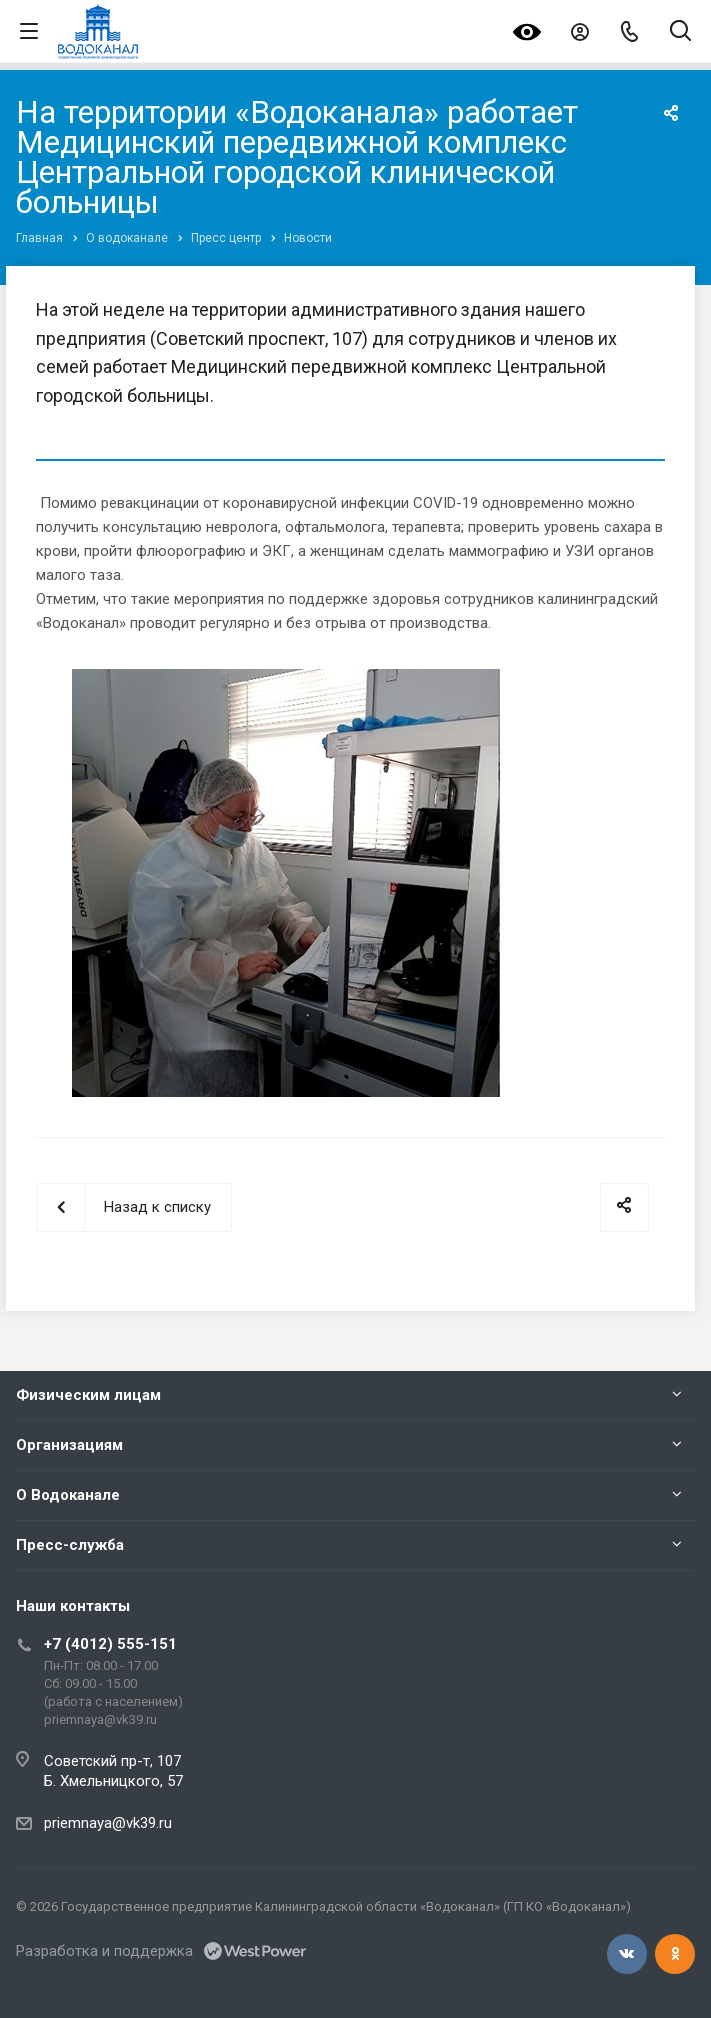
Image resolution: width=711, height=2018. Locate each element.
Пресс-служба (70, 1545)
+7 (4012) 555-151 (110, 1644)
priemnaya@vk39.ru (108, 1823)
